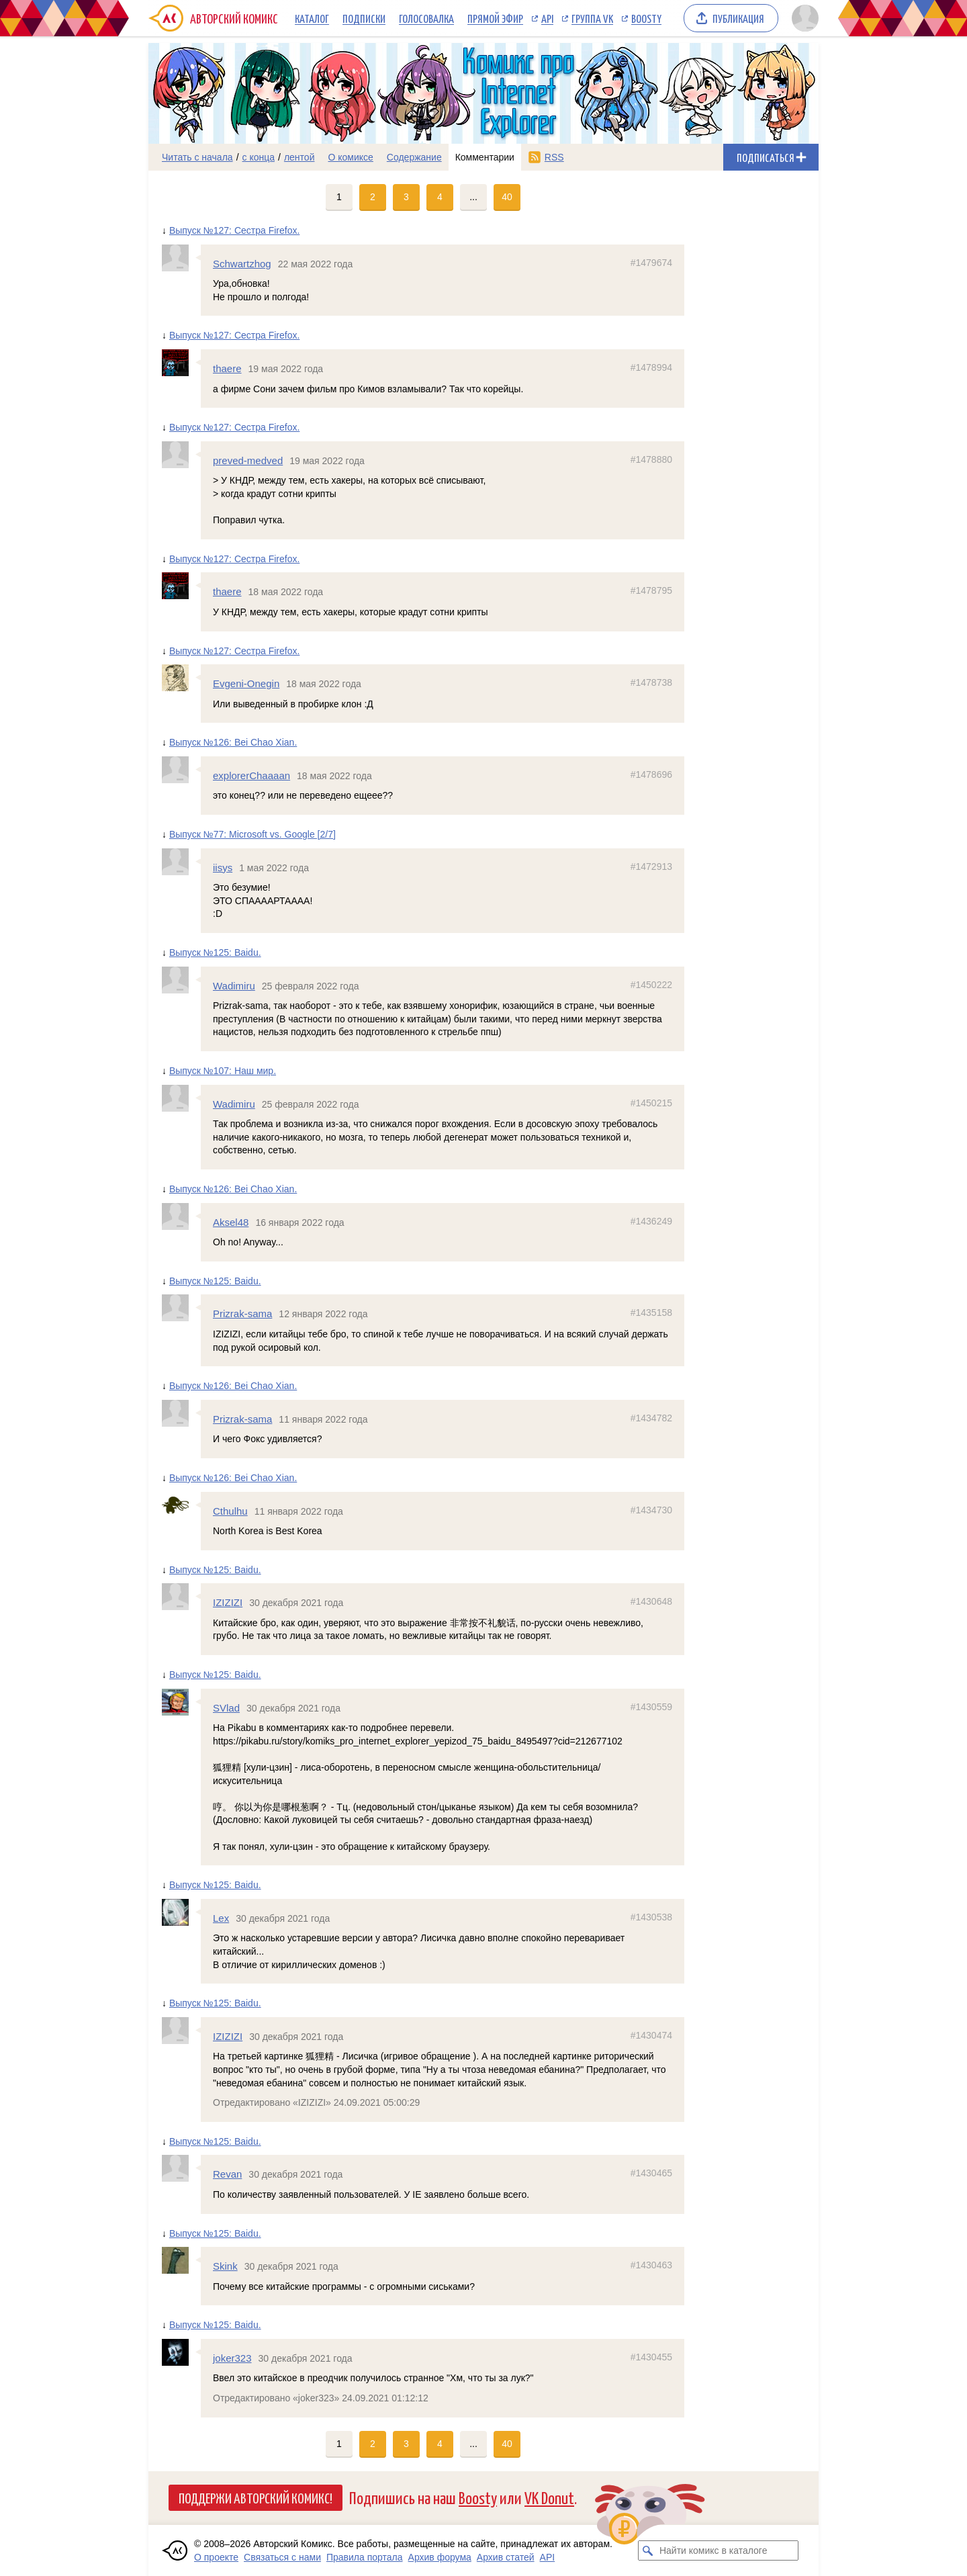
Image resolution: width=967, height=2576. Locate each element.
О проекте (216, 2557)
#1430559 (651, 1706)
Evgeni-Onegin (246, 683)
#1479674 (651, 262)
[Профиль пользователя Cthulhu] (181, 1505)
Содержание (414, 157)
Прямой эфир (495, 18)
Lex (221, 1918)
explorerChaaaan (251, 775)
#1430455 (651, 2357)
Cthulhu (230, 1511)
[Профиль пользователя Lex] (181, 1912)
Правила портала (364, 2557)
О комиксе (350, 157)
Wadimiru (234, 985)
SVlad (226, 1708)
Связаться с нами (282, 2557)
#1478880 (651, 459)
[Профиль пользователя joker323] (181, 2352)
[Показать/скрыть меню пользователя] (803, 18)
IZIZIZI (227, 1602)
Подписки (363, 18)
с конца (258, 157)
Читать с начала (197, 157)
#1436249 (651, 1221)
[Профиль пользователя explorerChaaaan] (181, 769)
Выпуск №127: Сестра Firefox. (234, 230)
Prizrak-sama (242, 1313)
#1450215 (651, 1103)
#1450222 (651, 984)
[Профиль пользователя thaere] (181, 362)
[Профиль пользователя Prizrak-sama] (181, 1307)
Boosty (646, 18)
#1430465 (651, 2173)
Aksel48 (230, 1222)
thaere (227, 368)
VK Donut (549, 2497)
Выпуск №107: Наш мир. (222, 1070)
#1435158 (651, 1312)
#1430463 (651, 2265)
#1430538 (651, 1917)
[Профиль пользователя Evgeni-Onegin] (181, 677)
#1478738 (651, 682)
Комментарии (484, 157)
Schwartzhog (242, 263)
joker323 (232, 2358)
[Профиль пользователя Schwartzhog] (181, 258)
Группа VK (592, 18)
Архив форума (439, 2557)
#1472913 (651, 866)
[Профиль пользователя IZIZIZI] (181, 1596)
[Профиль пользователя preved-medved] (181, 454)
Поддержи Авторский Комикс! (255, 2497)
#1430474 (651, 2035)
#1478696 (651, 774)
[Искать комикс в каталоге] (648, 2550)
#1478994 (651, 367)
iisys (222, 867)
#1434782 (651, 1418)
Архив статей (506, 2557)
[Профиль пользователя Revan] (181, 2168)
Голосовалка (426, 18)
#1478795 (651, 590)
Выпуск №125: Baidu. (215, 952)
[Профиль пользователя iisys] (181, 861)
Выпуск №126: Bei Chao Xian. (233, 742)
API (547, 18)
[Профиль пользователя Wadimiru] (181, 980)
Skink (225, 2266)
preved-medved (248, 460)
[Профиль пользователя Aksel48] (181, 1216)
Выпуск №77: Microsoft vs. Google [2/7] (252, 834)
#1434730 (651, 1510)
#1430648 (651, 1601)
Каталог (312, 18)
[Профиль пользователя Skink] (181, 2260)
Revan (227, 2174)
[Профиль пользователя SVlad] (181, 1702)
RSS (554, 157)
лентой (299, 157)
